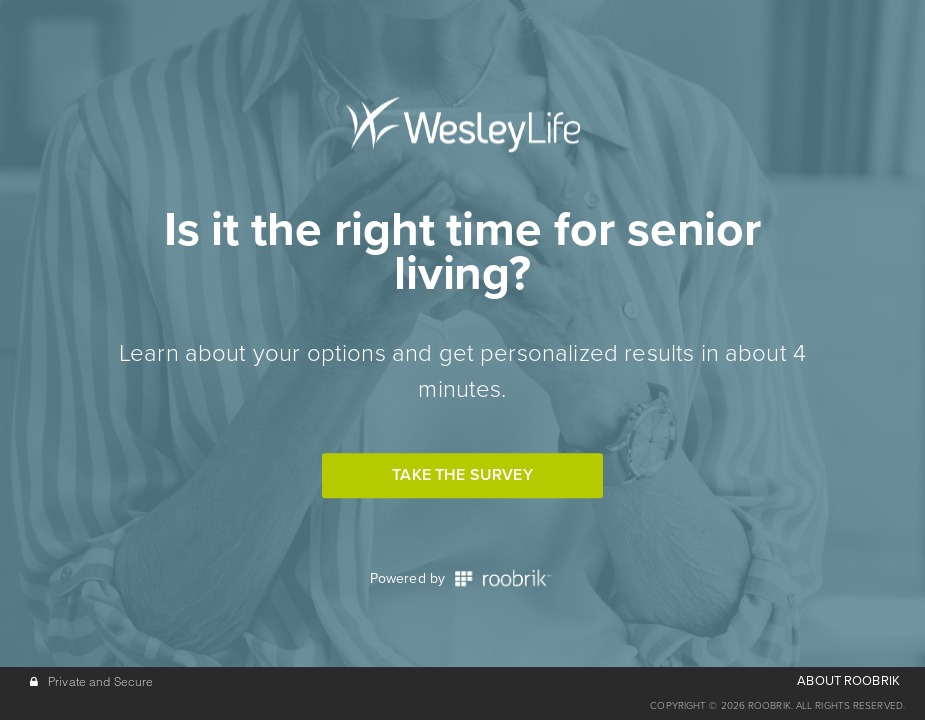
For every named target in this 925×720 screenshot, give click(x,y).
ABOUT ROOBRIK (848, 681)
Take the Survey (462, 475)
